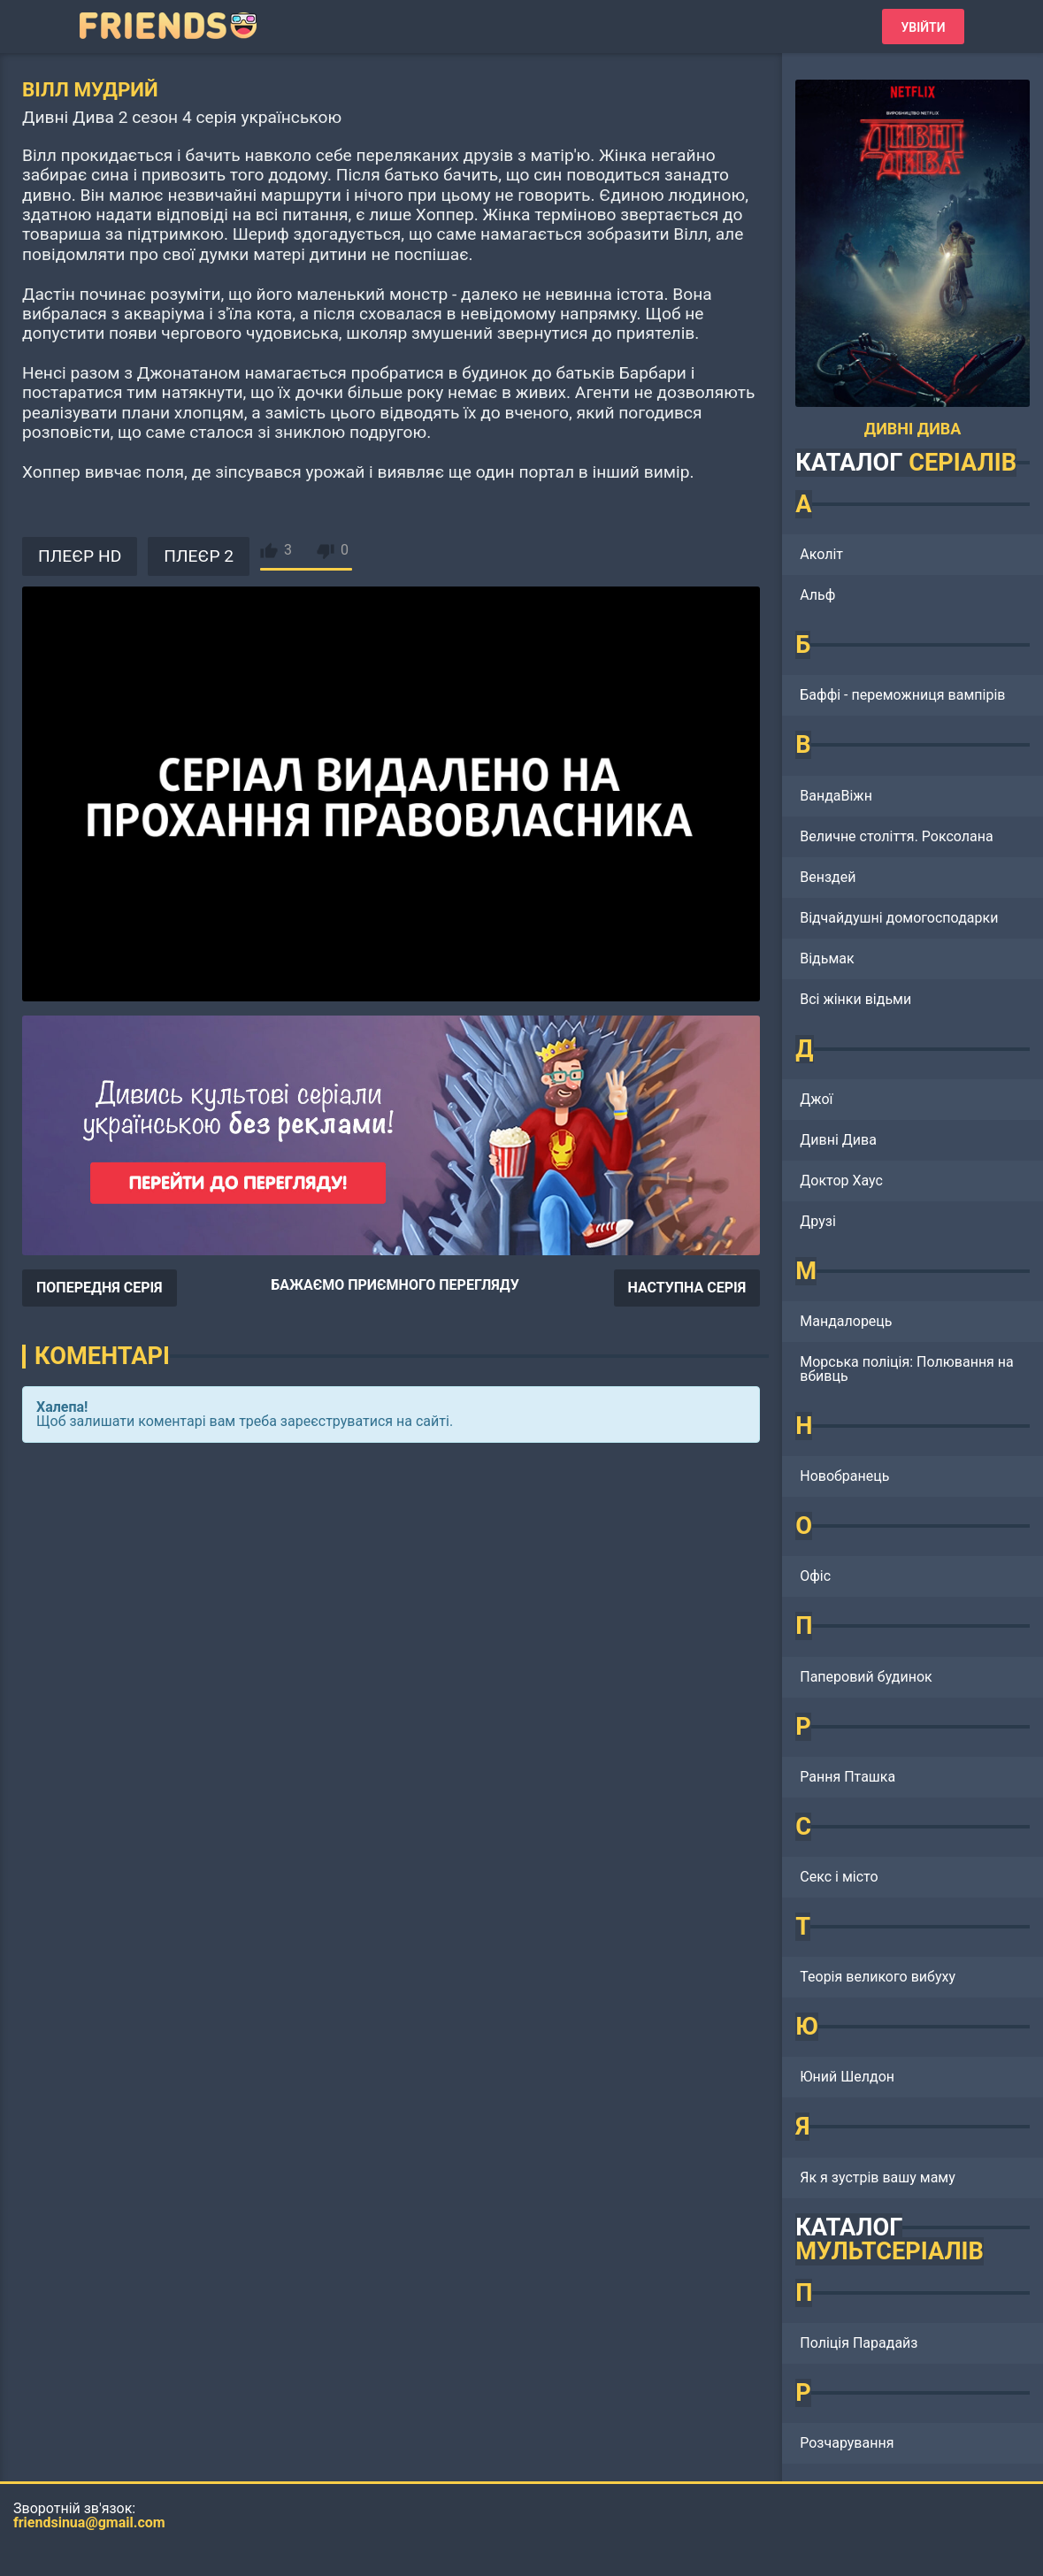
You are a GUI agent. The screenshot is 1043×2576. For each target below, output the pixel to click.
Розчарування (846, 2442)
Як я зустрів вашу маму (877, 2177)
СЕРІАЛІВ (962, 462)
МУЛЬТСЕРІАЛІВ (889, 2251)
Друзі (818, 1221)
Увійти (923, 27)
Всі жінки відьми (855, 999)
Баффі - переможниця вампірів (902, 694)
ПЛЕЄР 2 (199, 556)
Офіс (815, 1576)
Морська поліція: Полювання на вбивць (907, 1368)
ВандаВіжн (836, 795)
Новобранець (844, 1476)
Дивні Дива (838, 1139)
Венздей (827, 877)
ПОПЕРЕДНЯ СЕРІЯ (99, 1287)
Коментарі (102, 1356)
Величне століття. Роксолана (896, 836)
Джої (816, 1099)
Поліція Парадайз (858, 2342)
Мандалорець (846, 1321)
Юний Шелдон (847, 2076)
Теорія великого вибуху (877, 1976)
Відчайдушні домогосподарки (899, 917)
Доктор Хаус (841, 1180)
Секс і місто (839, 1876)
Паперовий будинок (866, 1676)
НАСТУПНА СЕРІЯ (687, 1287)
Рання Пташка (847, 1776)
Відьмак (827, 958)
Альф (817, 594)
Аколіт (821, 554)
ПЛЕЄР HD (79, 556)
